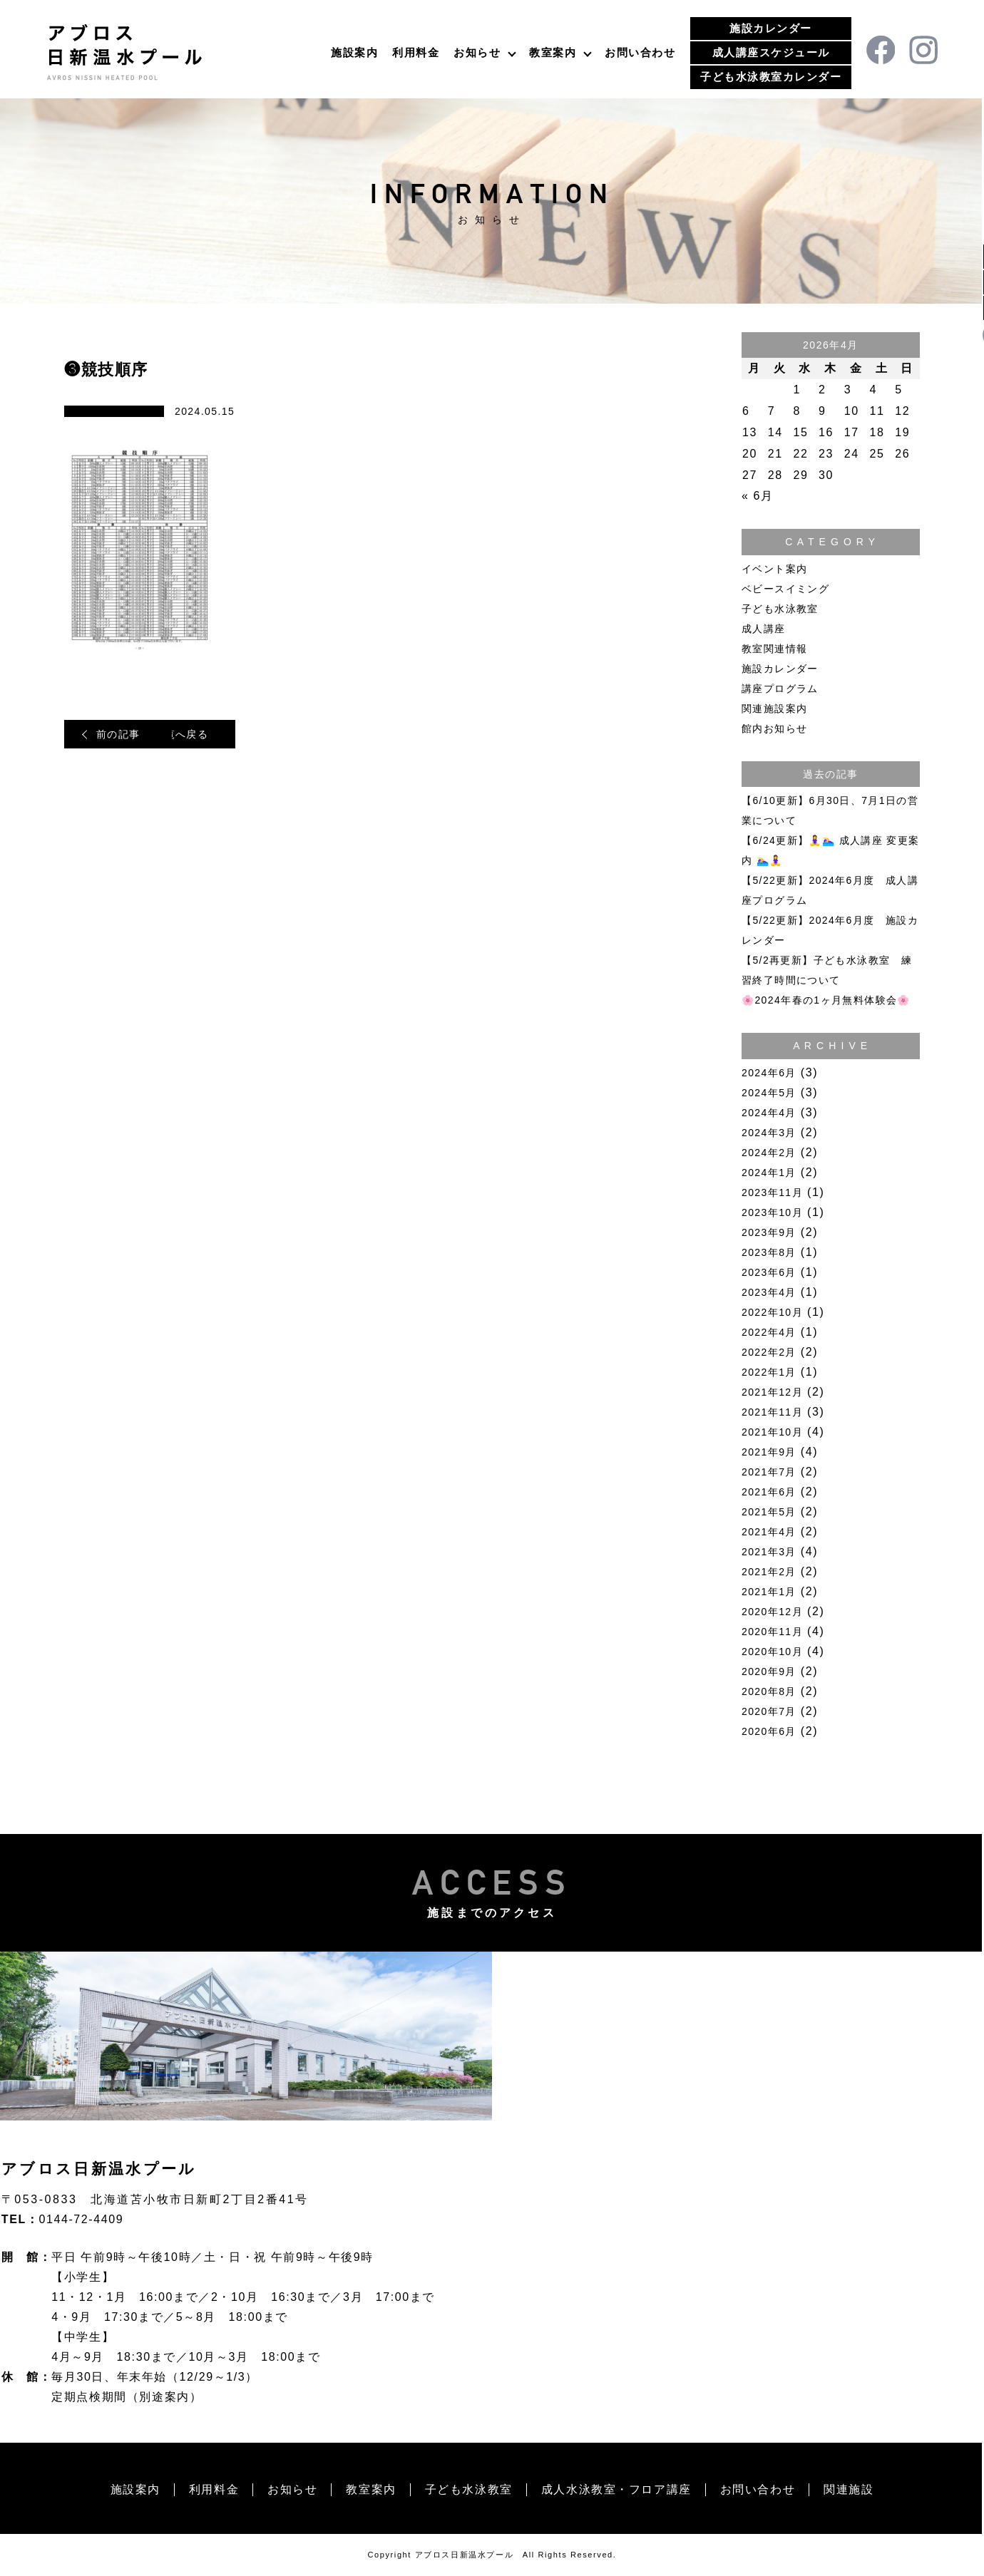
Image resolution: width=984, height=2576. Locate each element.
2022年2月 (769, 1352)
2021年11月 (772, 1412)
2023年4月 (769, 1292)
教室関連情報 (774, 648)
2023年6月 (769, 1272)
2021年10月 (772, 1432)
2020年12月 (772, 1611)
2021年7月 (769, 1472)
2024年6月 (769, 1072)
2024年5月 (769, 1092)
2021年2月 (769, 1571)
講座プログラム (780, 688)
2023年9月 (769, 1232)
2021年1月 (769, 1591)
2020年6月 (769, 1731)
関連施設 (849, 2489)
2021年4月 (769, 1531)
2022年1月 (769, 1372)
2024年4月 (769, 1112)
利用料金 (415, 52)
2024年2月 (769, 1152)
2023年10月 (772, 1212)
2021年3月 (769, 1551)
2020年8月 (769, 1691)
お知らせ (477, 52)
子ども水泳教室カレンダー (770, 77)
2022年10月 (772, 1312)
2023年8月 (769, 1252)
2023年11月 (772, 1192)
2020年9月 (769, 1671)
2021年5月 (769, 1512)
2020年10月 (772, 1651)
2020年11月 (772, 1631)
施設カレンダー (770, 28)
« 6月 (758, 496)
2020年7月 (769, 1711)
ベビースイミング (785, 588)
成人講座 (764, 628)
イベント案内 (774, 569)
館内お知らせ (774, 728)
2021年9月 (769, 1452)
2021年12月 (772, 1392)
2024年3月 (769, 1132)
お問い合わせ (640, 52)
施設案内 (354, 52)
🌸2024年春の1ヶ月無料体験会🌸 (826, 1000)
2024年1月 (769, 1172)
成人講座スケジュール (771, 52)
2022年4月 (769, 1332)
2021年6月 (769, 1492)
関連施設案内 (774, 708)
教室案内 (552, 52)
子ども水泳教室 (780, 608)
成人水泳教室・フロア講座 (616, 2489)
